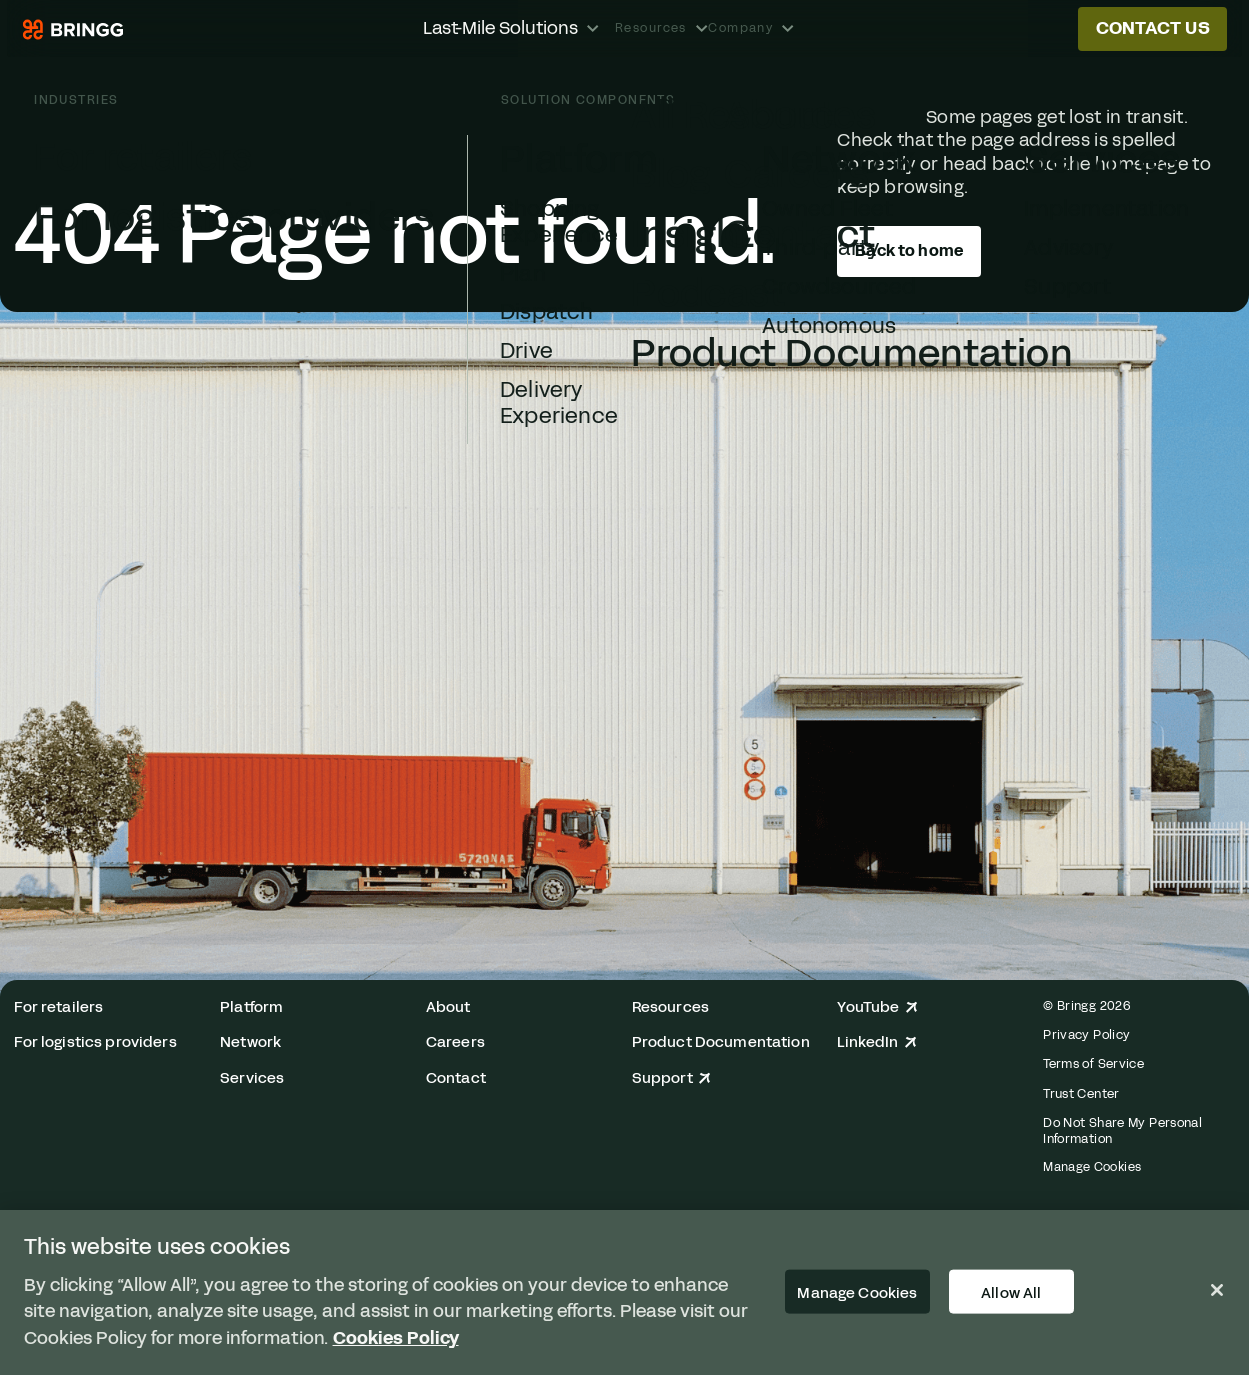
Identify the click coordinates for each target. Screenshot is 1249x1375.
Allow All (1011, 1292)
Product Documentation (721, 1042)
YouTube (877, 1007)
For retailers (58, 1007)
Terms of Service (1093, 1063)
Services (252, 1078)
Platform (251, 1007)
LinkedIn (877, 1042)
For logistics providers (95, 1042)
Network (250, 1042)
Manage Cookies (1092, 1167)
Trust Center (1081, 1093)
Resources (670, 1007)
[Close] (1217, 1290)
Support (672, 1078)
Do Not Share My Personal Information (1122, 1130)
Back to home (909, 250)
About (448, 1007)
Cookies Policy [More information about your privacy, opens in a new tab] (396, 1338)
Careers (455, 1042)
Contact (456, 1078)
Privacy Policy (1086, 1034)
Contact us (1153, 28)
